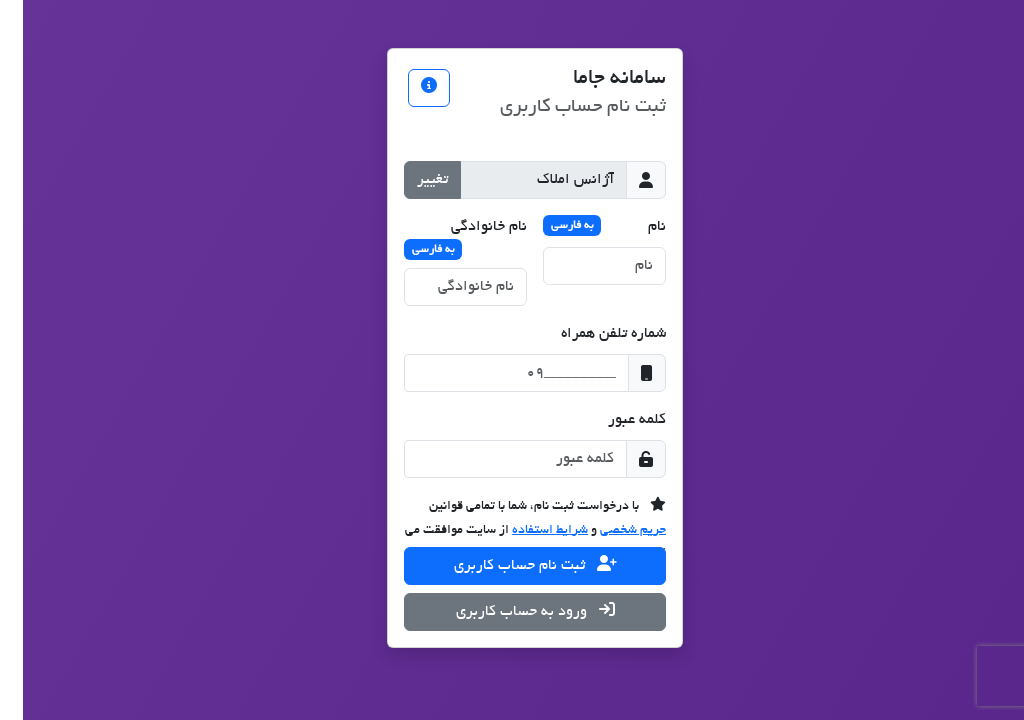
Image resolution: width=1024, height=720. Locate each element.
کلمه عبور (614, 420)
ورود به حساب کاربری (512, 610)
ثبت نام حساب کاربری (512, 564)
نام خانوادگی (442, 239)
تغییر (409, 180)
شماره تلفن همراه (590, 334)
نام (581, 225)
